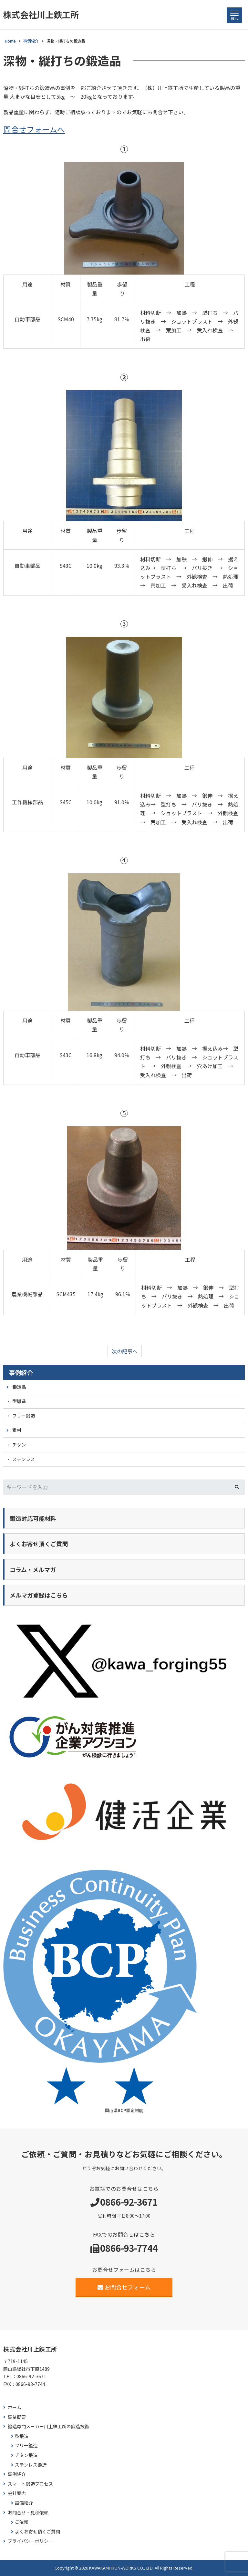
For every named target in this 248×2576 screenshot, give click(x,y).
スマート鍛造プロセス (30, 2484)
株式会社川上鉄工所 (41, 14)
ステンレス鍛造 (30, 2465)
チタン (19, 1444)
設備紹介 (24, 2503)
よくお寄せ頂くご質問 (37, 2532)
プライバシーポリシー (30, 2541)
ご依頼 (21, 2522)
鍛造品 (19, 1387)
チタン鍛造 (26, 2455)
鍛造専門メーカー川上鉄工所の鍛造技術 (48, 2426)
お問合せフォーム (124, 2287)
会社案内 (17, 2493)
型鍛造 (19, 1401)
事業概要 (17, 2417)
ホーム (14, 2407)
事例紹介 (21, 1372)
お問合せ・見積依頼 (28, 2513)
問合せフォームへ (34, 129)
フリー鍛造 (23, 1415)
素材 (16, 1430)
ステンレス (23, 1459)
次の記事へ (125, 1351)
